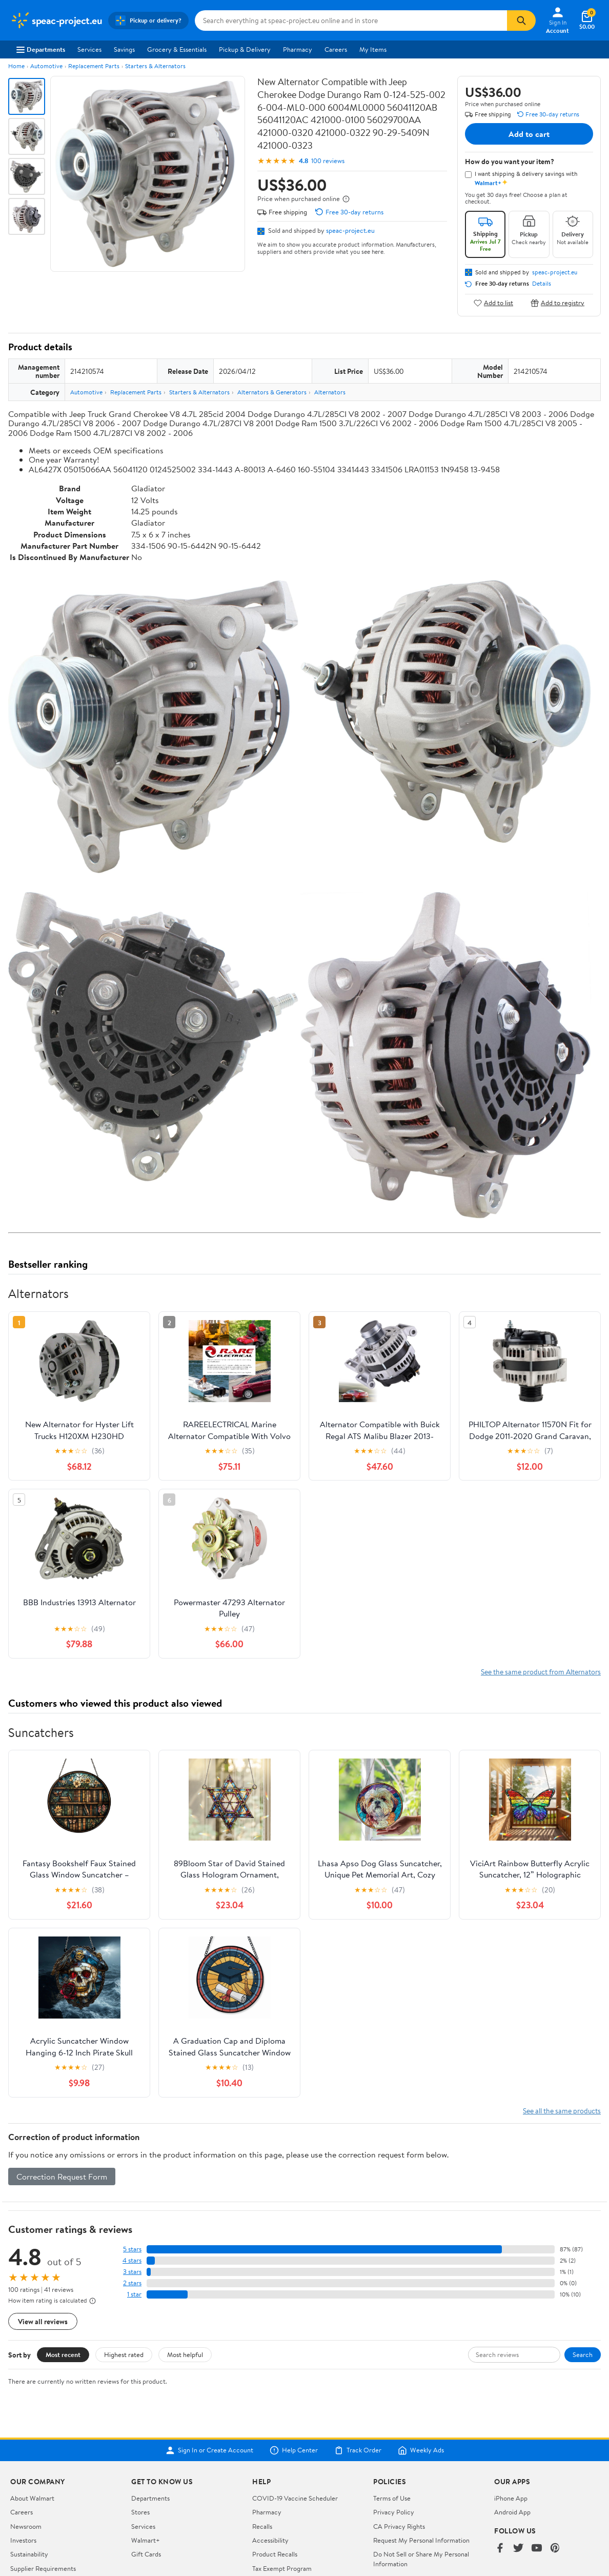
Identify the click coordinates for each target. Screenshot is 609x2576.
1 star (134, 2294)
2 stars (132, 2283)
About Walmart (32, 2498)
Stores (140, 2512)
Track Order (357, 2450)
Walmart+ (145, 2540)
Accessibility (270, 2540)
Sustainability (29, 2554)
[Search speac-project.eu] (351, 20)
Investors (23, 2540)
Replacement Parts (93, 66)
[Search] (521, 20)
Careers (335, 49)
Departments (40, 49)
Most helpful (185, 2354)
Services (89, 49)
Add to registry (557, 302)
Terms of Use (392, 2498)
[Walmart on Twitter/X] (518, 2548)
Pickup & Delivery (245, 49)
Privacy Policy (393, 2512)
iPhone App (510, 2498)
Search (583, 2354)
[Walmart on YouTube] (536, 2548)
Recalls (262, 2526)
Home (16, 66)
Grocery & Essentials (177, 49)
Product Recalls (274, 2554)
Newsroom (26, 2526)
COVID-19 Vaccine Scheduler (295, 2498)
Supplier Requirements (43, 2568)
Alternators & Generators (272, 392)
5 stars (132, 2249)
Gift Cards (146, 2554)
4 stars (132, 2260)
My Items (373, 49)
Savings (124, 49)
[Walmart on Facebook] (499, 2548)
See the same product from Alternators (541, 1671)
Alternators (330, 392)
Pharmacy (297, 49)
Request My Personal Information (421, 2540)
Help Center (294, 2450)
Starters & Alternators (155, 66)
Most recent (63, 2354)
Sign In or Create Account (209, 2450)
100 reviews (327, 161)
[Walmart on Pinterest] (555, 2548)
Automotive (46, 66)
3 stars (132, 2271)
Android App (512, 2512)
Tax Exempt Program (282, 2568)
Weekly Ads (421, 2450)
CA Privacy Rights (399, 2526)
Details (541, 283)
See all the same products (562, 2110)
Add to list (493, 302)
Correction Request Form (61, 2176)
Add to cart (529, 133)
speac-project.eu (350, 230)
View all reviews (43, 2321)
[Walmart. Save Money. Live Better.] (56, 20)
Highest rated (124, 2354)
